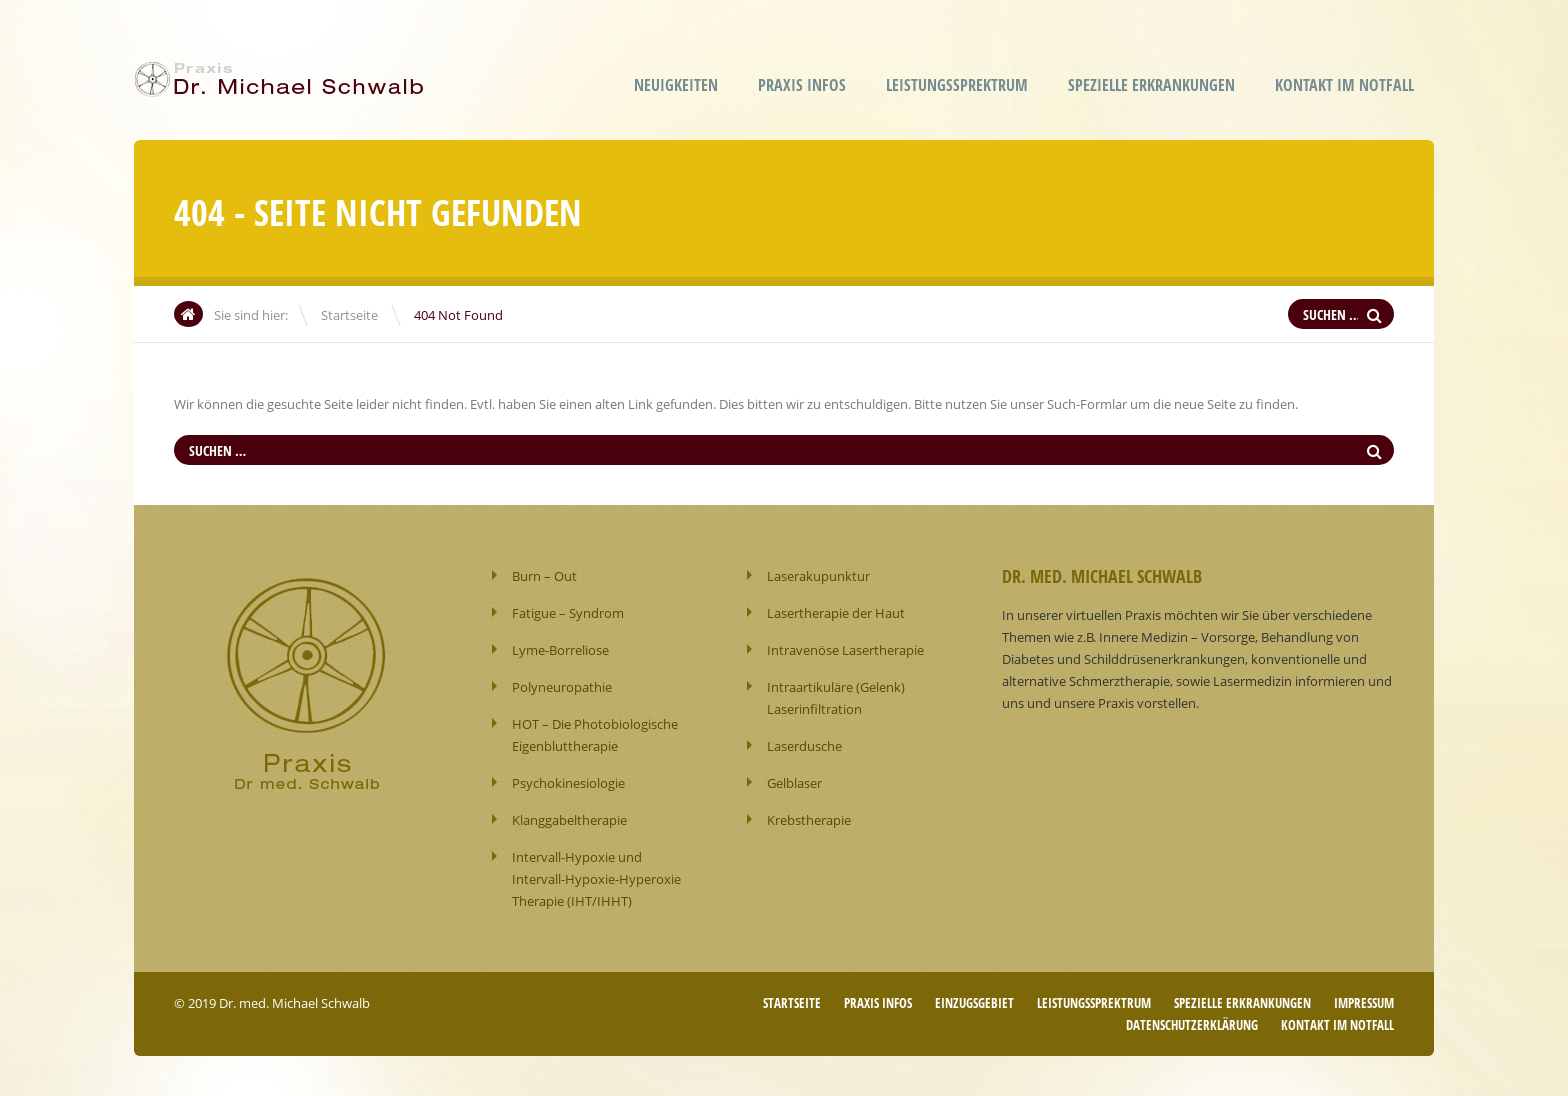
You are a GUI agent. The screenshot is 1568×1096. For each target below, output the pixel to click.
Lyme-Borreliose (560, 650)
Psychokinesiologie (568, 783)
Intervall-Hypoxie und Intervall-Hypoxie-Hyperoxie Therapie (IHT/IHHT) (596, 879)
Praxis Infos (802, 85)
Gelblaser (794, 783)
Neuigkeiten (676, 85)
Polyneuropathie (562, 687)
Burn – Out (544, 576)
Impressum (1364, 1003)
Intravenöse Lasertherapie (845, 650)
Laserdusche (804, 746)
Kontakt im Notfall (1344, 85)
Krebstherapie (809, 820)
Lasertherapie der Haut (836, 613)
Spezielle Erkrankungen (1151, 85)
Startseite (349, 315)
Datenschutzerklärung (1192, 1025)
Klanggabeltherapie (569, 820)
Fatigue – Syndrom (568, 613)
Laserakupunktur (818, 576)
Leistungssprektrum (957, 85)
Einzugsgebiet (974, 1003)
